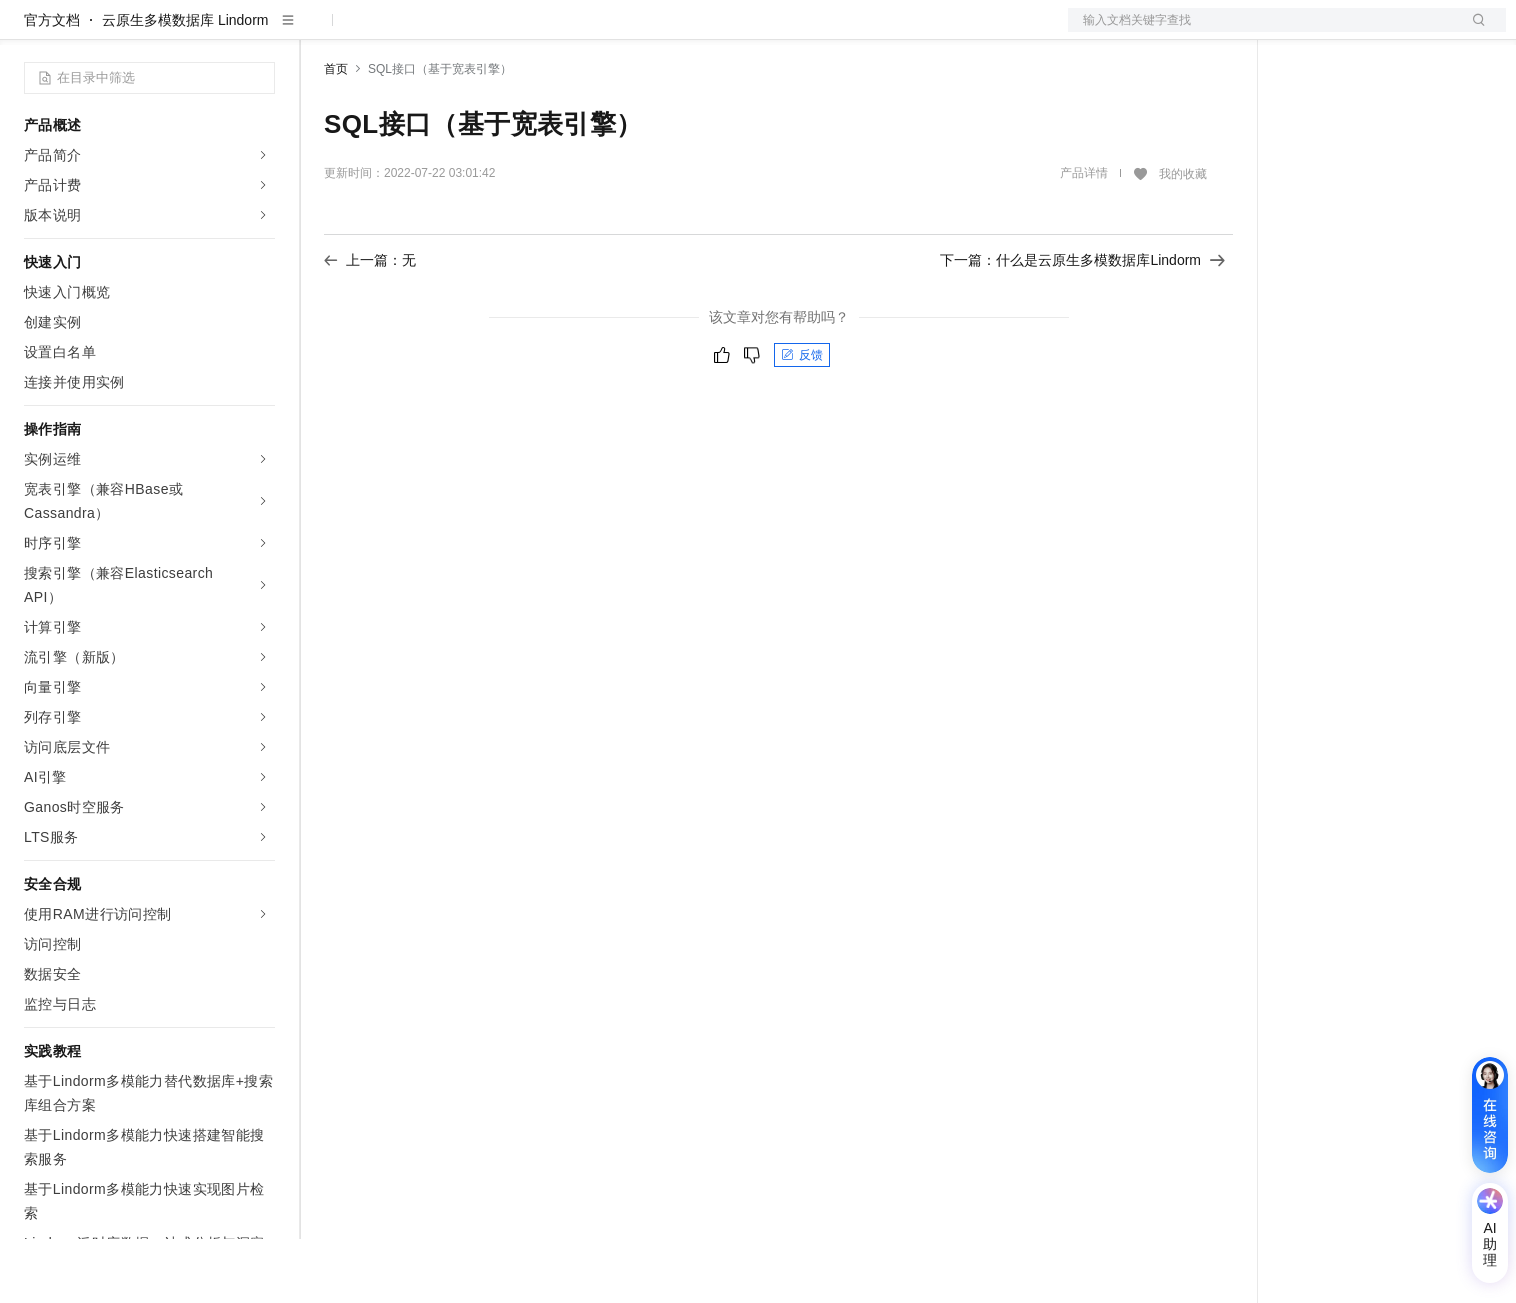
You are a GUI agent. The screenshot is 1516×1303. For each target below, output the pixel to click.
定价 (432, 32)
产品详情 (1084, 237)
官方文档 (52, 84)
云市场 (487, 32)
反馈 (802, 419)
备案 (1304, 32)
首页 (336, 133)
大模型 (205, 32)
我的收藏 (1183, 238)
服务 (590, 32)
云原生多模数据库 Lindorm (185, 84)
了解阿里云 (659, 32)
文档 (1262, 32)
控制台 (1352, 32)
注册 (1400, 32)
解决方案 (322, 32)
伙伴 (542, 32)
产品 (260, 32)
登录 (1473, 32)
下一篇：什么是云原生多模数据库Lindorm (1082, 324)
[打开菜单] (32, 32)
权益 (384, 32)
